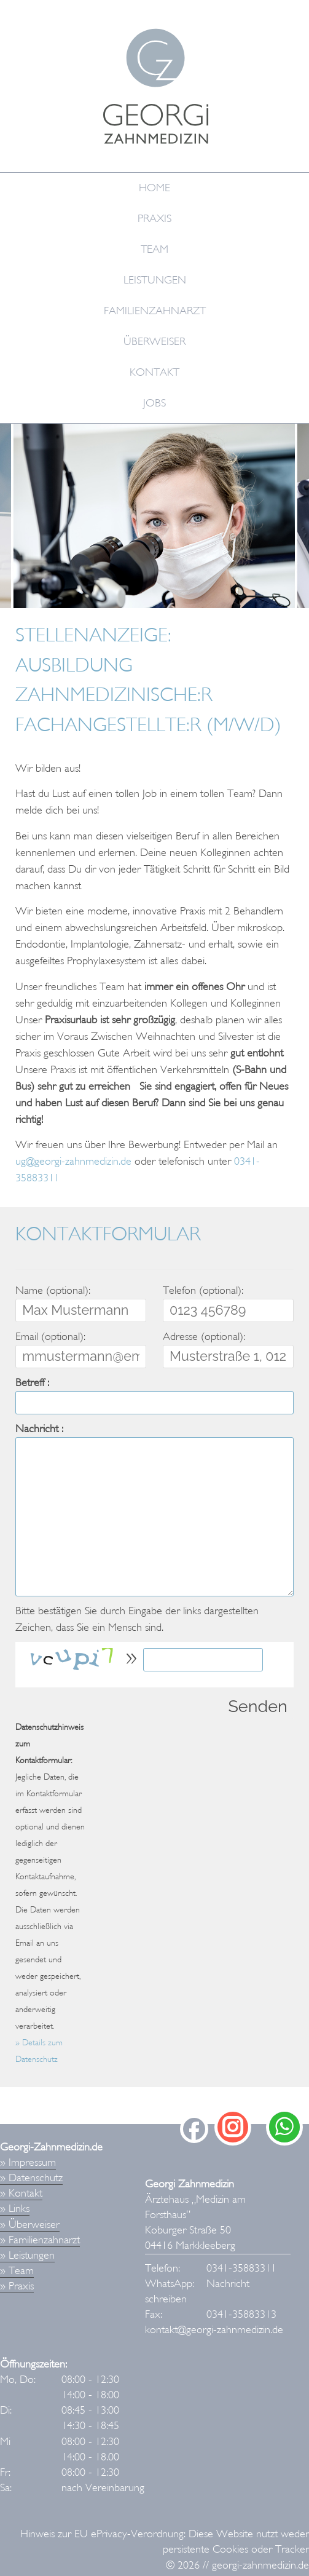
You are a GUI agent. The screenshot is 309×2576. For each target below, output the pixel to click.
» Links (14, 2208)
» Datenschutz (31, 2177)
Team (154, 249)
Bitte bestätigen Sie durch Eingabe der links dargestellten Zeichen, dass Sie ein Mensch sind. (137, 1619)
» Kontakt (21, 2193)
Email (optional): (50, 1336)
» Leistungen (27, 2255)
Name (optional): (52, 1290)
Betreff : (32, 1382)
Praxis (154, 218)
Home (154, 187)
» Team (17, 2270)
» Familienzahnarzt (40, 2239)
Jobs (154, 403)
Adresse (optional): (204, 1336)
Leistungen (154, 280)
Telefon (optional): (203, 1290)
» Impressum (28, 2162)
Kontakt (154, 372)
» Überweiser (30, 2224)
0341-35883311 (241, 2268)
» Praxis (17, 2286)
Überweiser (154, 341)
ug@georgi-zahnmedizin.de (73, 1161)
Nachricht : (39, 1428)
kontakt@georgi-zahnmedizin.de (214, 2329)
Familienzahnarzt (155, 310)
